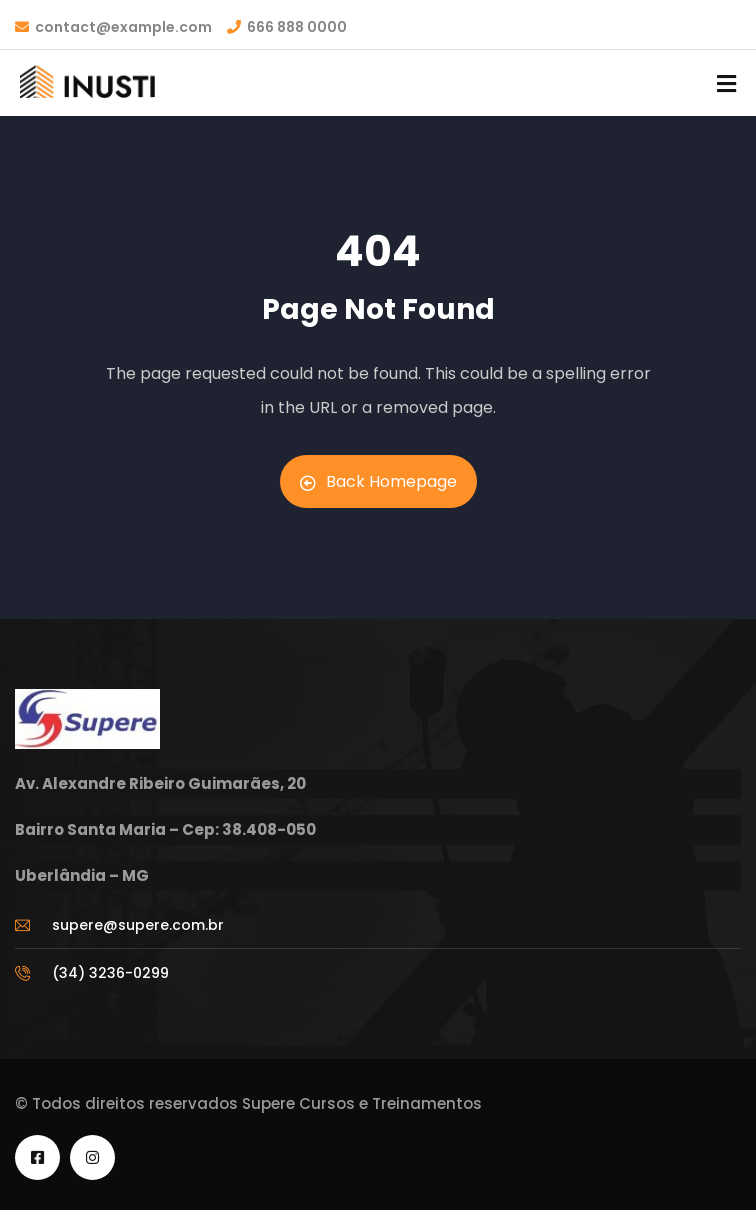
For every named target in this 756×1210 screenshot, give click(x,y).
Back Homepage (378, 481)
